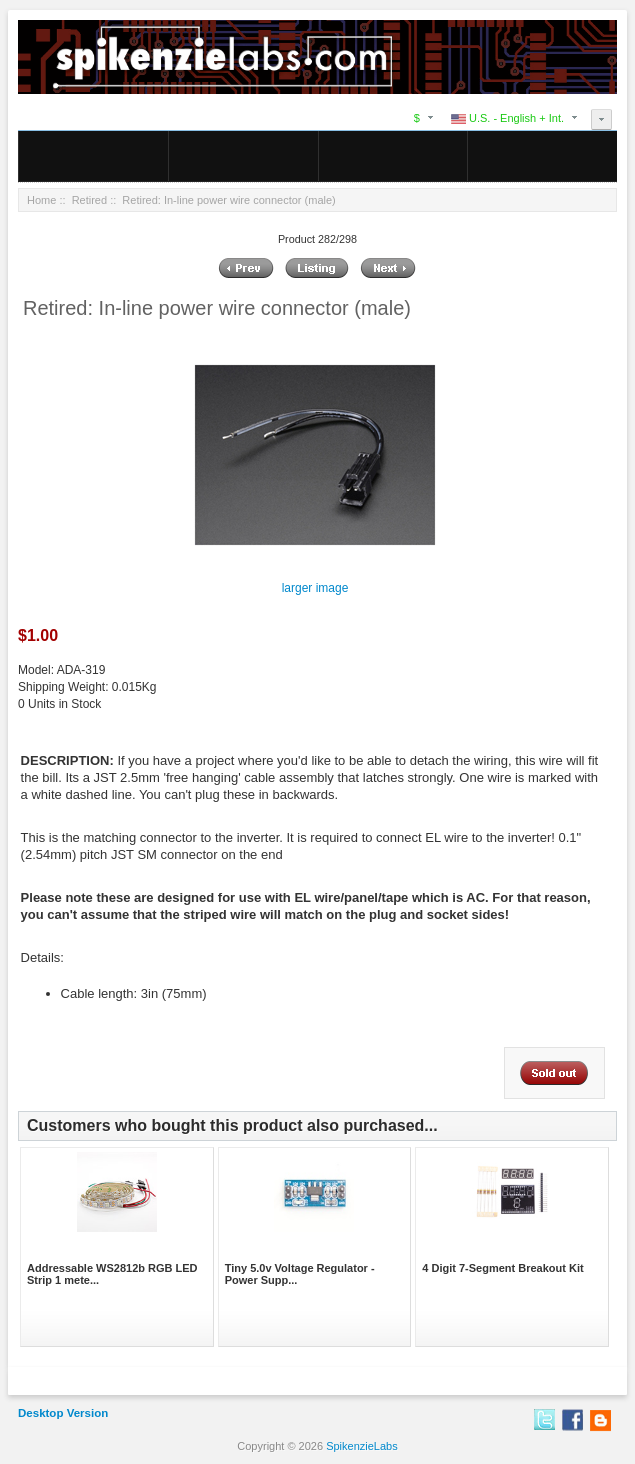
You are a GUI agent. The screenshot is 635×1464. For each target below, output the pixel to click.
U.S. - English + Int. (507, 118)
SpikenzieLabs (362, 1446)
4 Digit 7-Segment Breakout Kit (502, 1268)
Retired (89, 200)
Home (41, 200)
